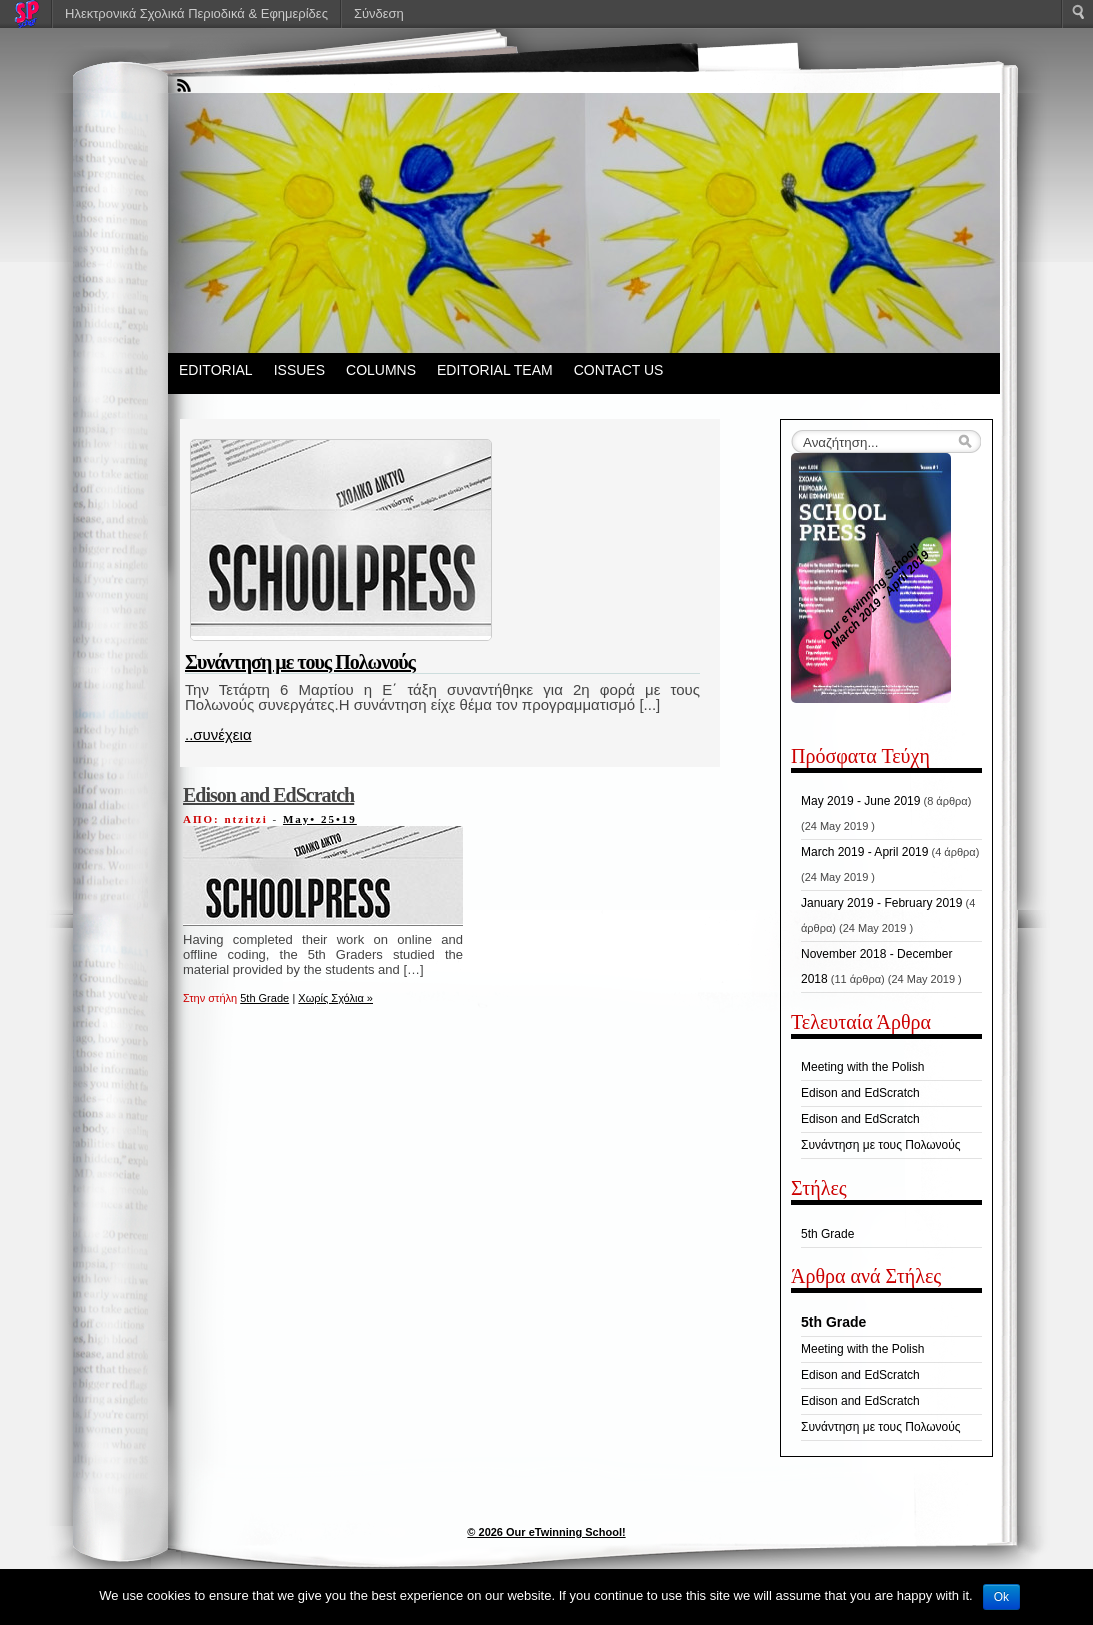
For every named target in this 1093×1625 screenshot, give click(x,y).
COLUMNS (381, 370)
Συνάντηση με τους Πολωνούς (300, 662)
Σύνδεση (379, 13)
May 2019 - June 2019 (860, 801)
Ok (1001, 1597)
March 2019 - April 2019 (864, 852)
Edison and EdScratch (268, 795)
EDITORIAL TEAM (495, 370)
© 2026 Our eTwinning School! (546, 1532)
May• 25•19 (320, 819)
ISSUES (299, 370)
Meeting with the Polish (862, 1067)
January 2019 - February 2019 (881, 903)
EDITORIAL (216, 370)
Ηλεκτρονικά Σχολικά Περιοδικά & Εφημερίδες (196, 13)
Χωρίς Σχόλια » (335, 998)
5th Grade (264, 998)
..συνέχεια (218, 734)
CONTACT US (619, 370)
